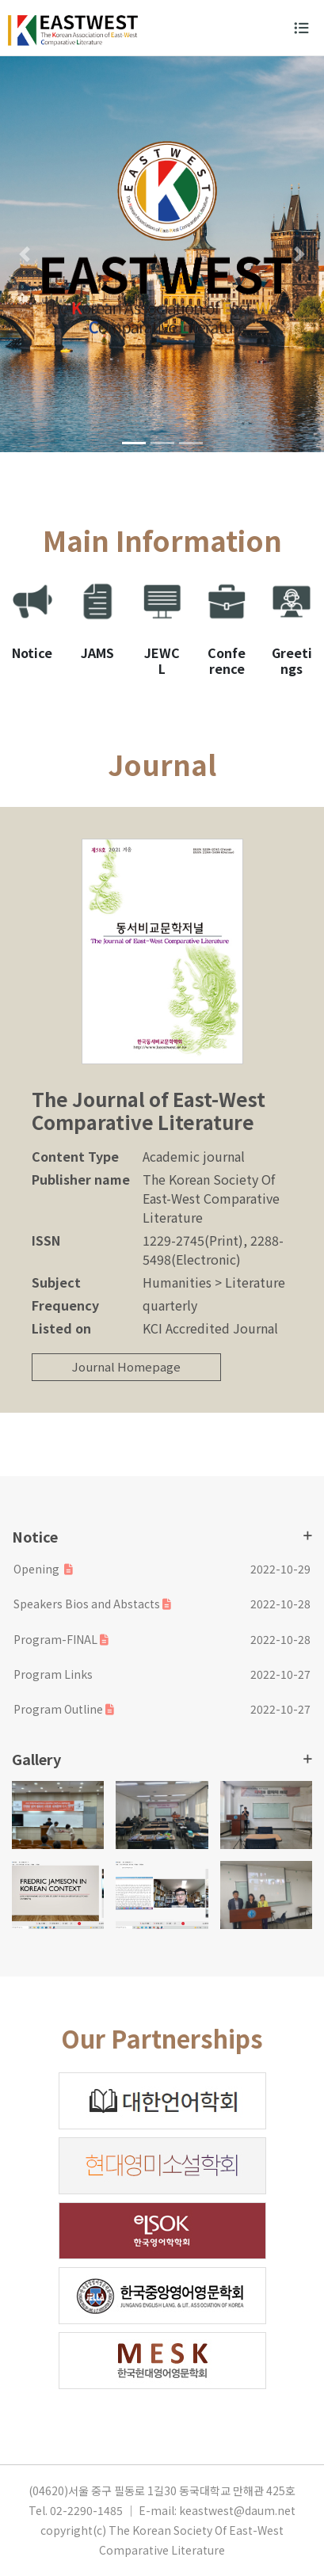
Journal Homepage (126, 1366)
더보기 (307, 1535)
